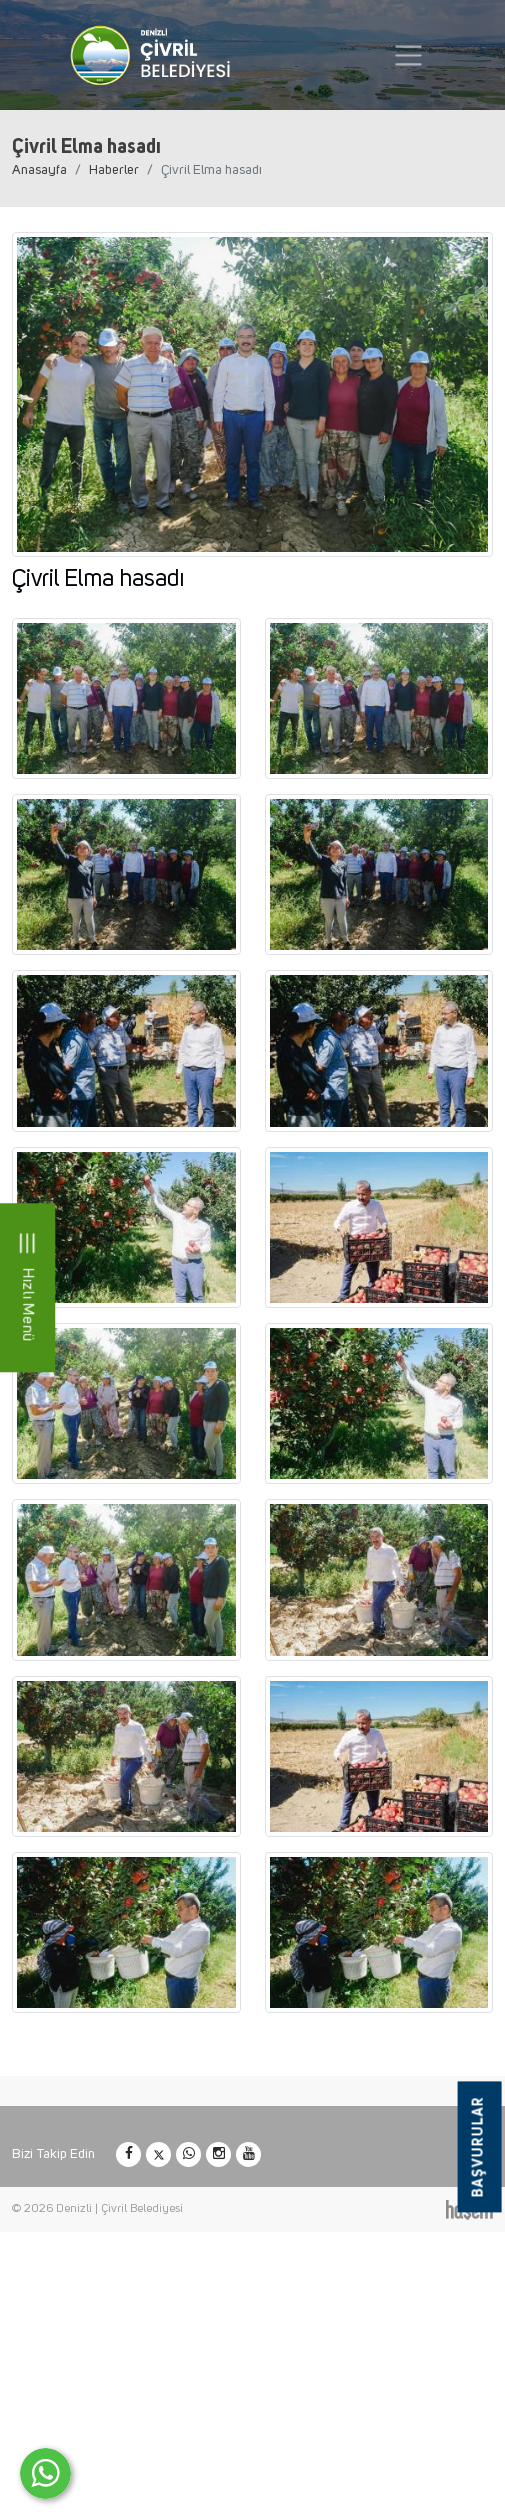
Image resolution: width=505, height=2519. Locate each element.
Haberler (114, 170)
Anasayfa (39, 170)
